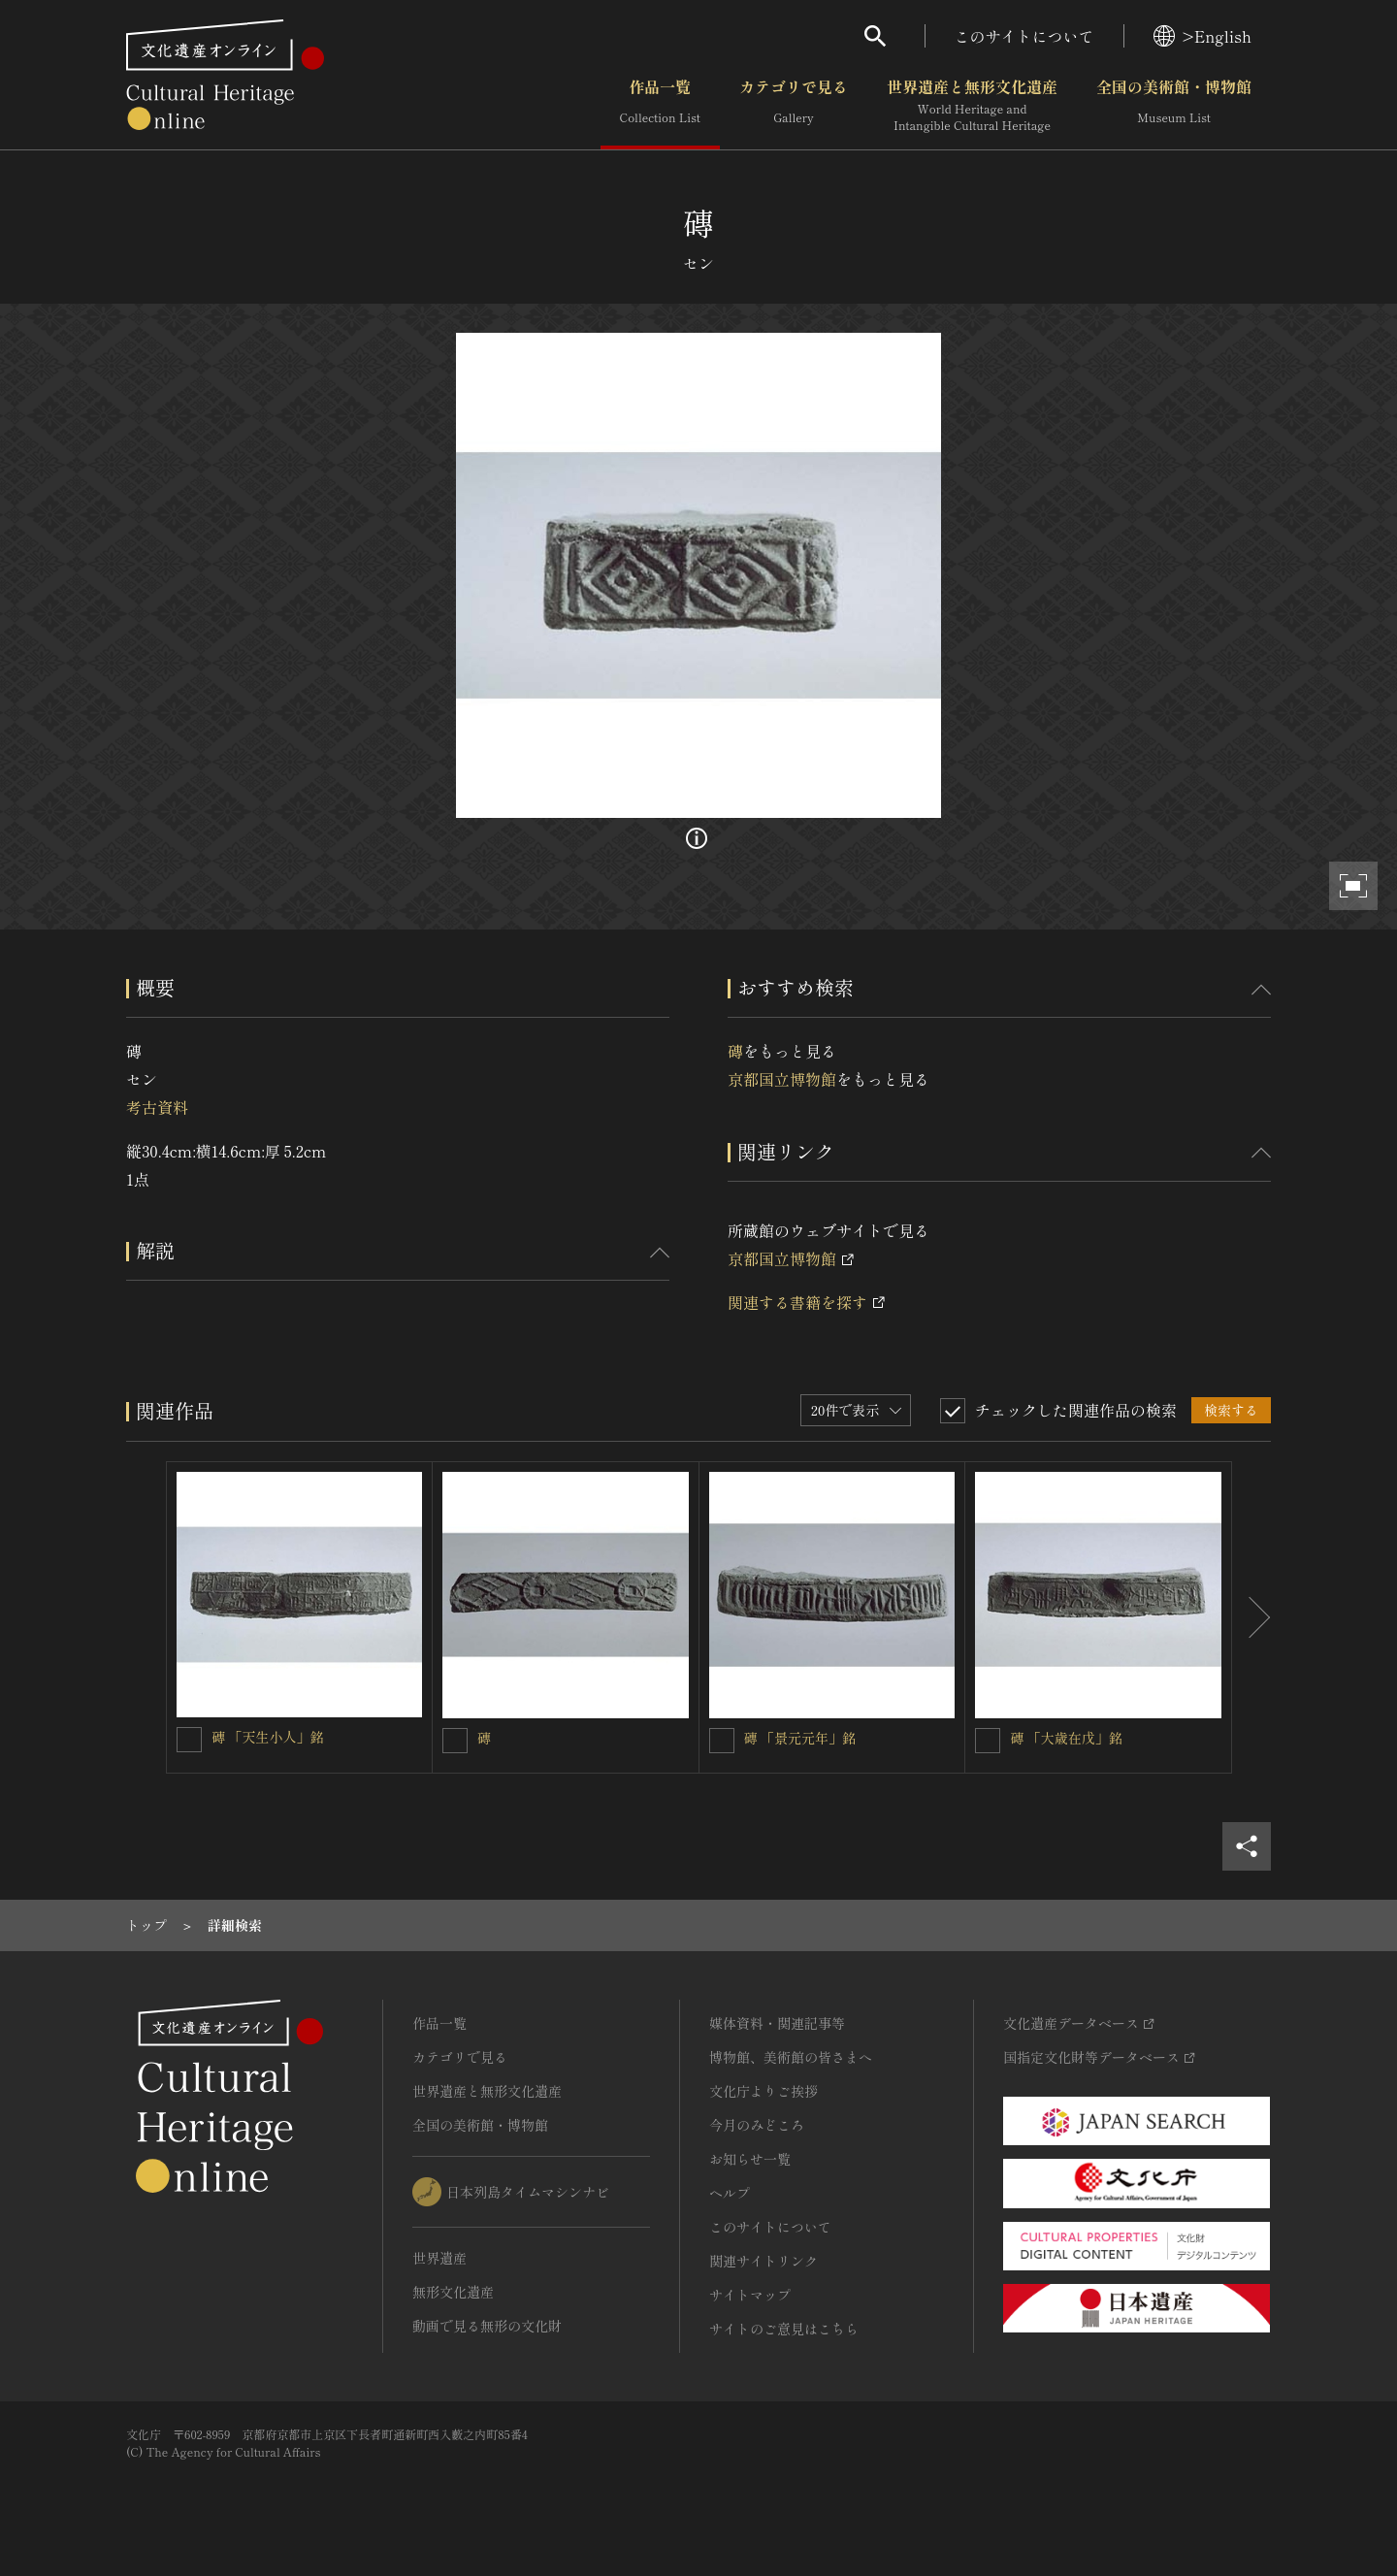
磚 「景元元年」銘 (800, 1737)
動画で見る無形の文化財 (487, 2325)
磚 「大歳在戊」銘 (1066, 1737)
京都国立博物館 (782, 1079)
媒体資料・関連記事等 (777, 2023)
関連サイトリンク (763, 2260)
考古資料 (157, 1107)
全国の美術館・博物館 (1173, 106)
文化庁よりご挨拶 (763, 2091)
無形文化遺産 (453, 2291)
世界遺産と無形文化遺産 (972, 106)
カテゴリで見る (793, 106)
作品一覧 (660, 106)
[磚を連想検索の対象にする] (455, 1740)
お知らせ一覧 (750, 2158)
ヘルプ (729, 2192)
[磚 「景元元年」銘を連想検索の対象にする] (721, 1740)
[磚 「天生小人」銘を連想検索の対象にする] (189, 1739)
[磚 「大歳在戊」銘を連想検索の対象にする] (987, 1740)
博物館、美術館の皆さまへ (790, 2057)
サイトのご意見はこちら (784, 2328)
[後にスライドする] (1251, 1617)
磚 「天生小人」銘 (267, 1736)
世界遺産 (439, 2257)
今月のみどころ (756, 2125)
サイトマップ (750, 2294)
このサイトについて (1024, 36)
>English (1202, 36)
